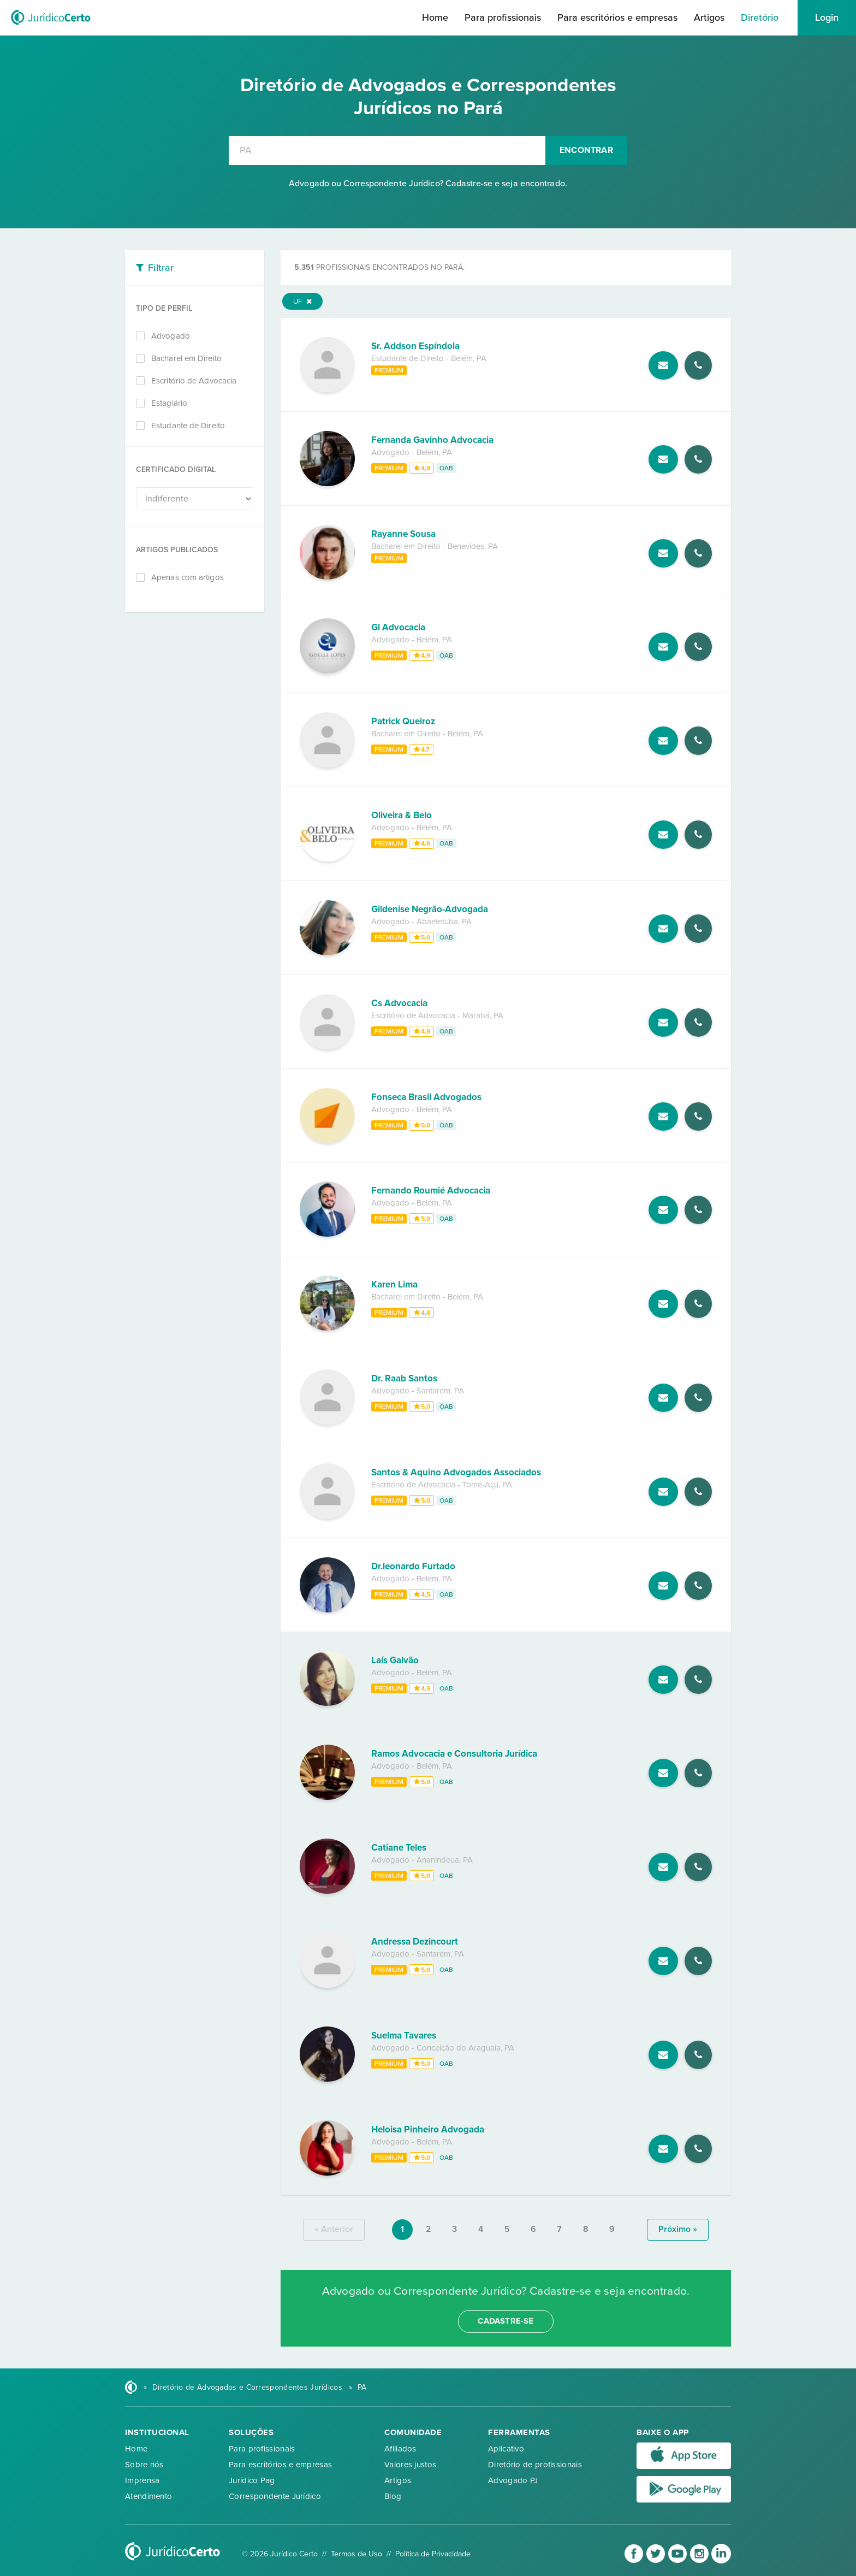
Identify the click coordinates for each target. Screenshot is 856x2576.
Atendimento (148, 2496)
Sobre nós (144, 2464)
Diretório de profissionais (535, 2464)
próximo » (677, 2229)
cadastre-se (505, 2321)
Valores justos (410, 2464)
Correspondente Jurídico (275, 2496)
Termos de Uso (356, 2554)
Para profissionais (503, 17)
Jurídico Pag (252, 2480)
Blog (392, 2496)
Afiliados (400, 2449)
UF (302, 301)
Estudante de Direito (188, 425)
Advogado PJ (513, 2480)
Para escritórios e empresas (617, 17)
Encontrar (586, 150)
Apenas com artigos (187, 577)
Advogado (170, 336)
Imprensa (142, 2480)
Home (435, 17)
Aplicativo (506, 2449)
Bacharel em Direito (186, 358)
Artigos (709, 17)
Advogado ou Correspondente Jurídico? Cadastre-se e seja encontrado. (428, 183)
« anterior (333, 2229)
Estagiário (169, 403)
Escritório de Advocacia (193, 380)
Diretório (759, 17)
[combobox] (387, 150)
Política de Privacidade (433, 2554)
